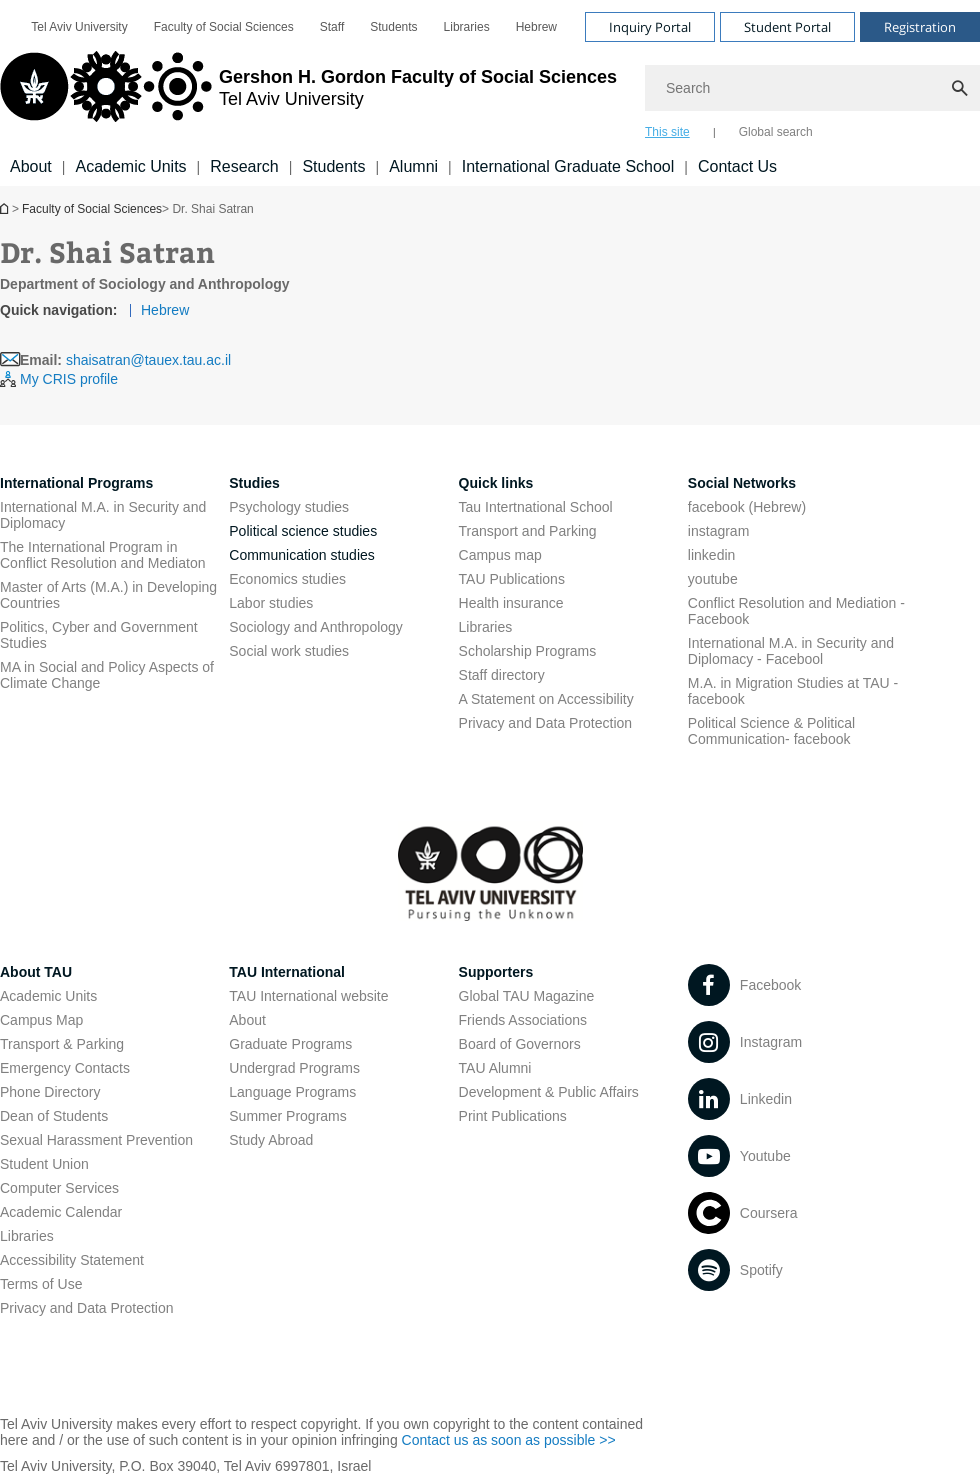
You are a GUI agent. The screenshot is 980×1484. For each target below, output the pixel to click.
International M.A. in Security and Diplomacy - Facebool (791, 651)
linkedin (711, 555)
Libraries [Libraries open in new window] (467, 27)
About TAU (36, 972)
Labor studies (271, 603)
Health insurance (511, 603)
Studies (254, 483)
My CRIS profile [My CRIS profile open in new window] (69, 379)
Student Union (44, 1164)
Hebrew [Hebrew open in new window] (536, 27)
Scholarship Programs (528, 651)
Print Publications (513, 1116)
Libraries (486, 627)
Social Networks (742, 483)
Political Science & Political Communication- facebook (771, 731)
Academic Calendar (61, 1212)
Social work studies (289, 651)
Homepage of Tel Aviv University (6, 208)
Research (244, 166)
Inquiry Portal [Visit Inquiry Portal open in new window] (650, 27)
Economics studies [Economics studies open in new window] (287, 579)
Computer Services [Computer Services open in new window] (59, 1188)
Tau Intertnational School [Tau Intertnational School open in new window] (536, 507)
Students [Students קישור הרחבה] (333, 166)
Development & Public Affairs (549, 1092)
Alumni (413, 166)
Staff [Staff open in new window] (332, 27)
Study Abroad (271, 1140)
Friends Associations (523, 1020)
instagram (718, 531)
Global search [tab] (776, 132)
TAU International (287, 972)
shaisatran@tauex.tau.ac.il (148, 360)
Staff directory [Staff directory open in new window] (502, 675)
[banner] (490, 93)
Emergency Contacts (65, 1068)
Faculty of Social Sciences (92, 209)
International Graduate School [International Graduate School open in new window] (568, 166)
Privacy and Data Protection (87, 1308)
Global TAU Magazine (527, 996)
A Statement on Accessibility (546, 699)
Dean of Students (54, 1116)
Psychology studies (289, 507)
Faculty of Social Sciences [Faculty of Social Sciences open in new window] (224, 27)
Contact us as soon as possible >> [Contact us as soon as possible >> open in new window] (509, 1440)
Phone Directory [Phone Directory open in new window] (50, 1092)
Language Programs (292, 1092)
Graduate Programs (290, 1044)
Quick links (496, 483)
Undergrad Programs (294, 1068)
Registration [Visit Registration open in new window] (920, 27)
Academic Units (130, 166)
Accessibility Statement (72, 1260)
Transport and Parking (528, 531)
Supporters (496, 972)
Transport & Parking (62, 1044)
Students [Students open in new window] (393, 27)
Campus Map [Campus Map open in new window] (41, 1020)
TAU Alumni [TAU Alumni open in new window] (495, 1068)
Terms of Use (41, 1284)
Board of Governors (520, 1044)
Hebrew (165, 310)
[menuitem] (79, 27)
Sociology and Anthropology (316, 627)
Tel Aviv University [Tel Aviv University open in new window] (79, 27)
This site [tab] (667, 132)
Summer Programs (287, 1116)
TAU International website (308, 996)
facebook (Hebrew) (747, 507)
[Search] (812, 88)
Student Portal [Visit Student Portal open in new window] (787, 27)
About (31, 166)
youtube (713, 579)
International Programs (76, 483)
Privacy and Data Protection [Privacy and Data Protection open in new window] (546, 723)
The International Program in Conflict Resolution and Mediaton (102, 555)
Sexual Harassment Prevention (96, 1140)
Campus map (500, 555)
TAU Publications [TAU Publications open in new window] (512, 579)
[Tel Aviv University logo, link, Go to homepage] (308, 95)
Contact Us (737, 166)
